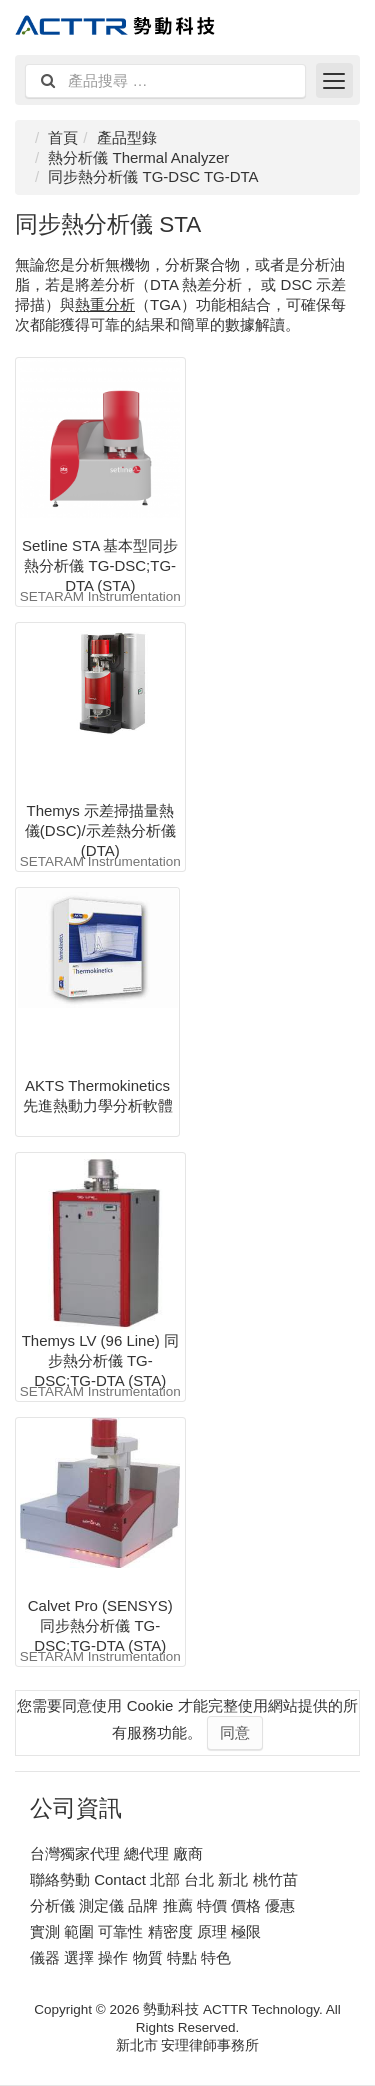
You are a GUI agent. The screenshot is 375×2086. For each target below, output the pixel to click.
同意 (235, 1732)
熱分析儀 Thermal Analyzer (138, 157)
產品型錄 (127, 137)
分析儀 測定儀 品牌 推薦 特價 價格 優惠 (162, 1905)
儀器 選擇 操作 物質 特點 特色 (130, 1957)
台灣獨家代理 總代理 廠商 (116, 1853)
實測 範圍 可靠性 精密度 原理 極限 (145, 1931)
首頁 (63, 137)
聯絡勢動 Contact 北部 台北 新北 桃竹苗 (164, 1879)
